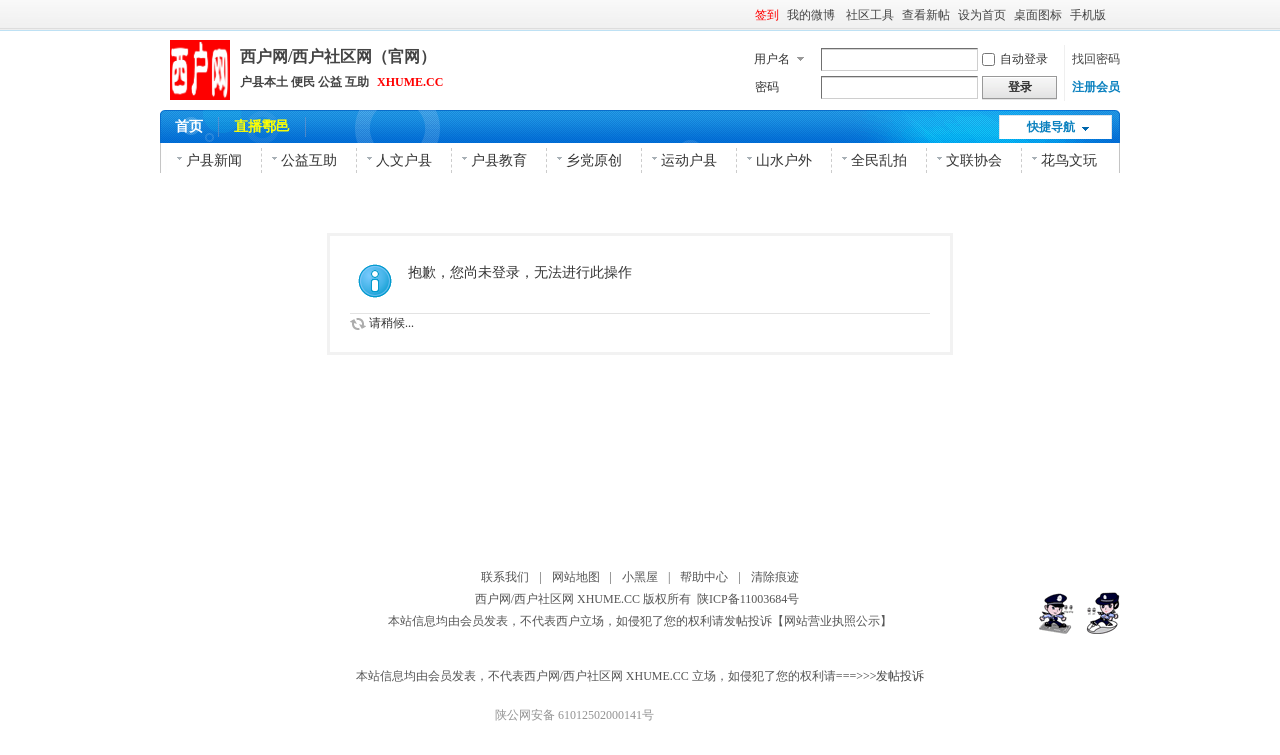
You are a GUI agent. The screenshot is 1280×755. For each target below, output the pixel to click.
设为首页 (982, 15)
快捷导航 (1051, 127)
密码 (767, 87)
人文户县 (404, 160)
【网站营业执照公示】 (832, 621)
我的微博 (812, 15)
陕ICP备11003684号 (751, 599)
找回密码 (1096, 59)
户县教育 (499, 160)
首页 (189, 126)
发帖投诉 (748, 621)
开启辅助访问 (1115, 14)
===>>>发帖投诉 (880, 676)
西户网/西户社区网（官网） (338, 56)
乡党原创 (594, 160)
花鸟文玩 (1069, 160)
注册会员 (1096, 87)
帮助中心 (704, 577)
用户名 (772, 59)
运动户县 (689, 160)
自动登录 (1015, 59)
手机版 (1088, 15)
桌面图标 (1038, 15)
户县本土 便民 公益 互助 (304, 82)
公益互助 (309, 160)
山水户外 (784, 160)
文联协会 (974, 160)
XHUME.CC (410, 82)
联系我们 (505, 577)
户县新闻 (214, 160)
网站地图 (576, 577)
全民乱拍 (879, 160)
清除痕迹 (775, 577)
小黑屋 (640, 577)
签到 (767, 15)
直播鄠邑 (262, 126)
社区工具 (870, 15)
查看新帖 (926, 15)
